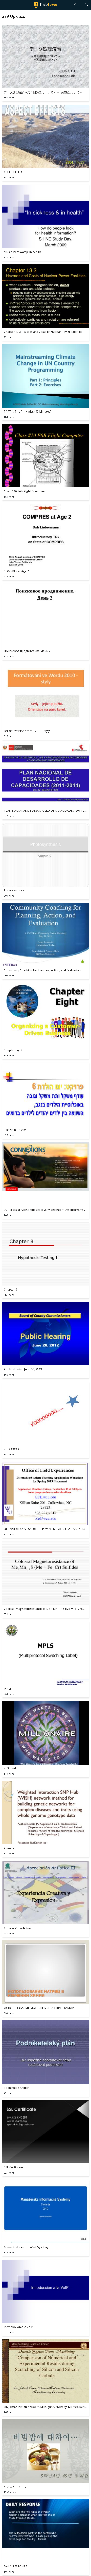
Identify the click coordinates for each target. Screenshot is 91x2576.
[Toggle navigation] (5, 5)
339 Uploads (13, 16)
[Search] (75, 4)
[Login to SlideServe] (86, 5)
